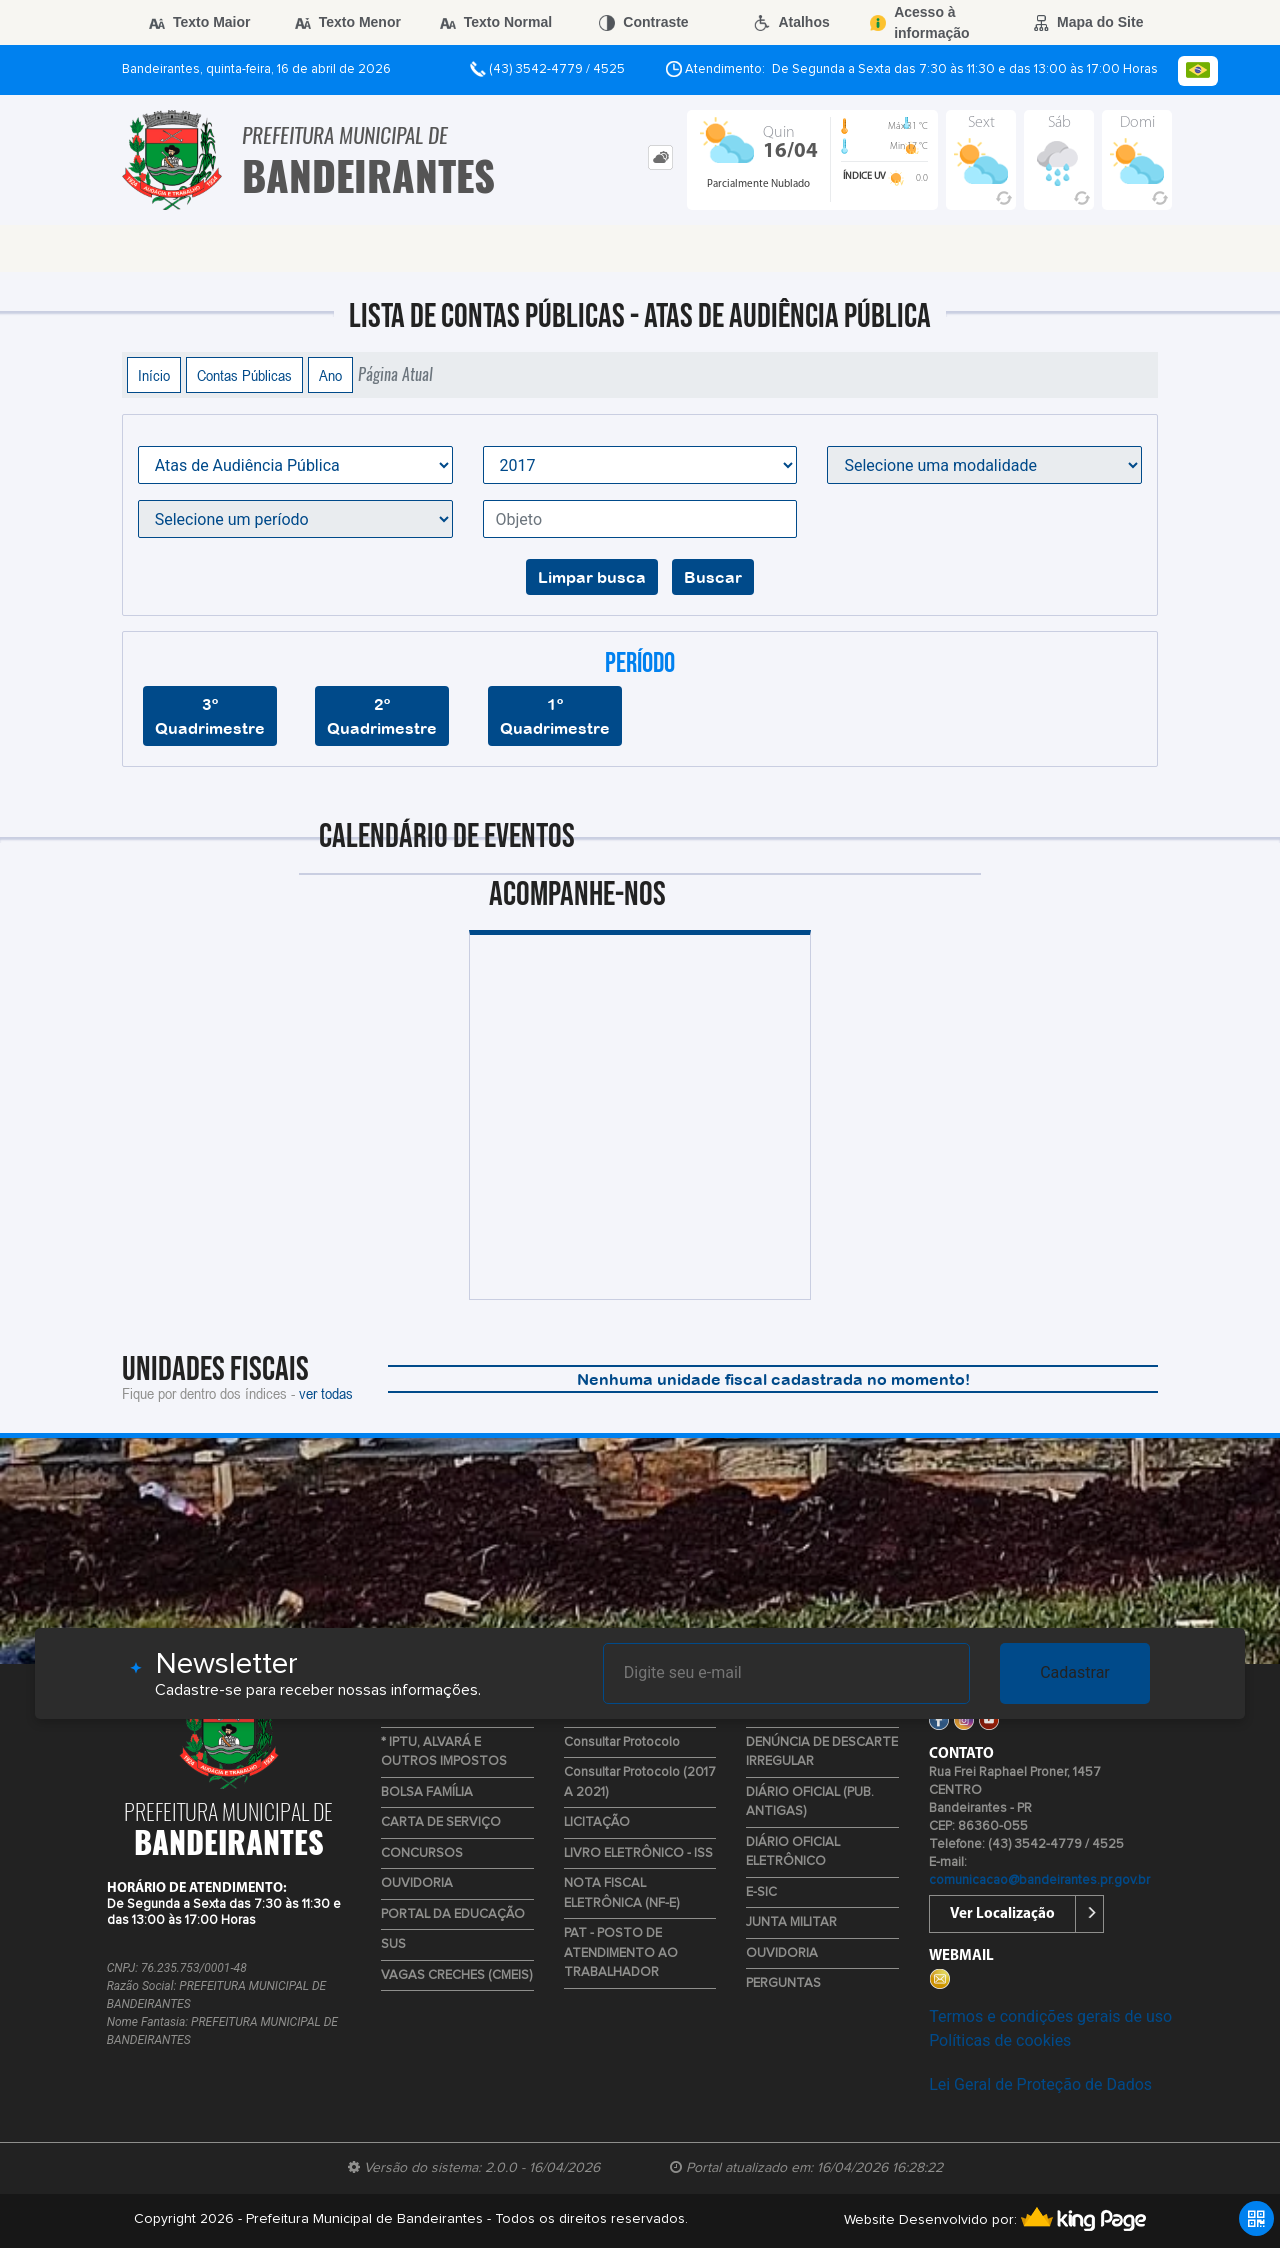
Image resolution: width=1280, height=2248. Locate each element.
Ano (330, 375)
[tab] (660, 157)
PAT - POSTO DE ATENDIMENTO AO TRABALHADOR (621, 1953)
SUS (393, 1944)
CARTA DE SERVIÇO (441, 1822)
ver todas (326, 1393)
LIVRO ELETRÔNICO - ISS (638, 1853)
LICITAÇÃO (597, 1822)
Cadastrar (1075, 1672)
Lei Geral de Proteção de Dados (1040, 2084)
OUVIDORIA (417, 1883)
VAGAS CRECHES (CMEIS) (456, 1975)
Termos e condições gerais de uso (1050, 2016)
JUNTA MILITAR (791, 1922)
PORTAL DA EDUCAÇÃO (453, 1914)
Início (154, 375)
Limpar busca (592, 577)
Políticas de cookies (1000, 2040)
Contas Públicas (244, 375)
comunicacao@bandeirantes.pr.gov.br (1039, 1880)
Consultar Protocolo (622, 1742)
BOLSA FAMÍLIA (427, 1792)
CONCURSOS (422, 1853)
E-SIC (761, 1892)
